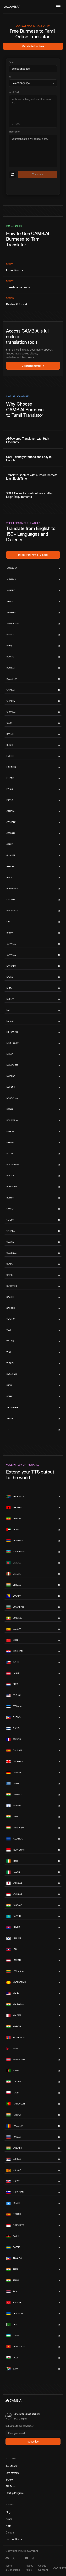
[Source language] (33, 68)
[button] (58, 6)
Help (8, 2525)
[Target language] (33, 83)
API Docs (11, 2486)
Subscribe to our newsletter (19, 2426)
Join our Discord (14, 2539)
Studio (9, 2479)
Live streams (12, 2473)
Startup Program (14, 2493)
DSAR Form (59, 2567)
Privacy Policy (29, 2567)
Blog (8, 2512)
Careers (10, 2532)
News (9, 2519)
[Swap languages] (12, 174)
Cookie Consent (43, 2567)
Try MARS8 (12, 2466)
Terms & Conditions (13, 2567)
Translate (37, 174)
